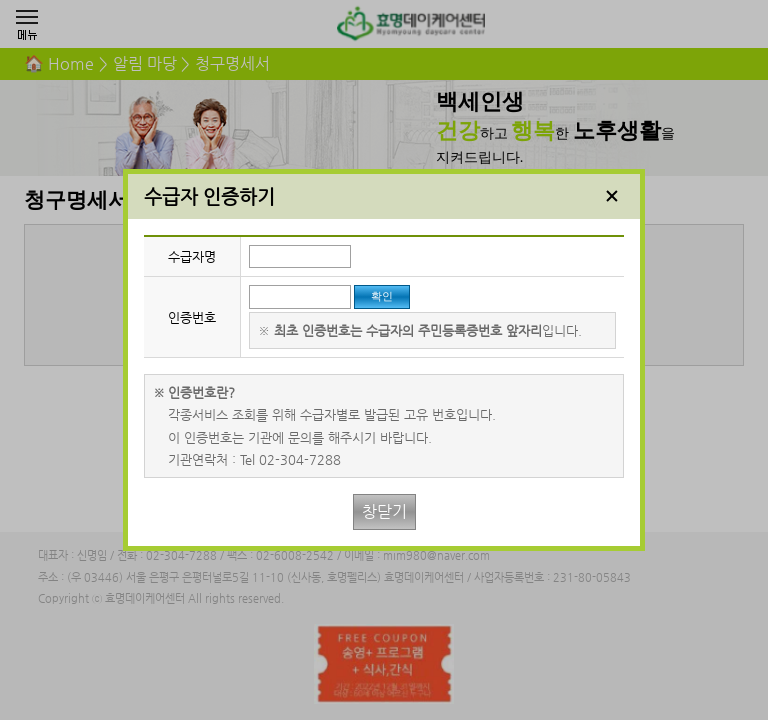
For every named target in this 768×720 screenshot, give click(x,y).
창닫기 (384, 511)
